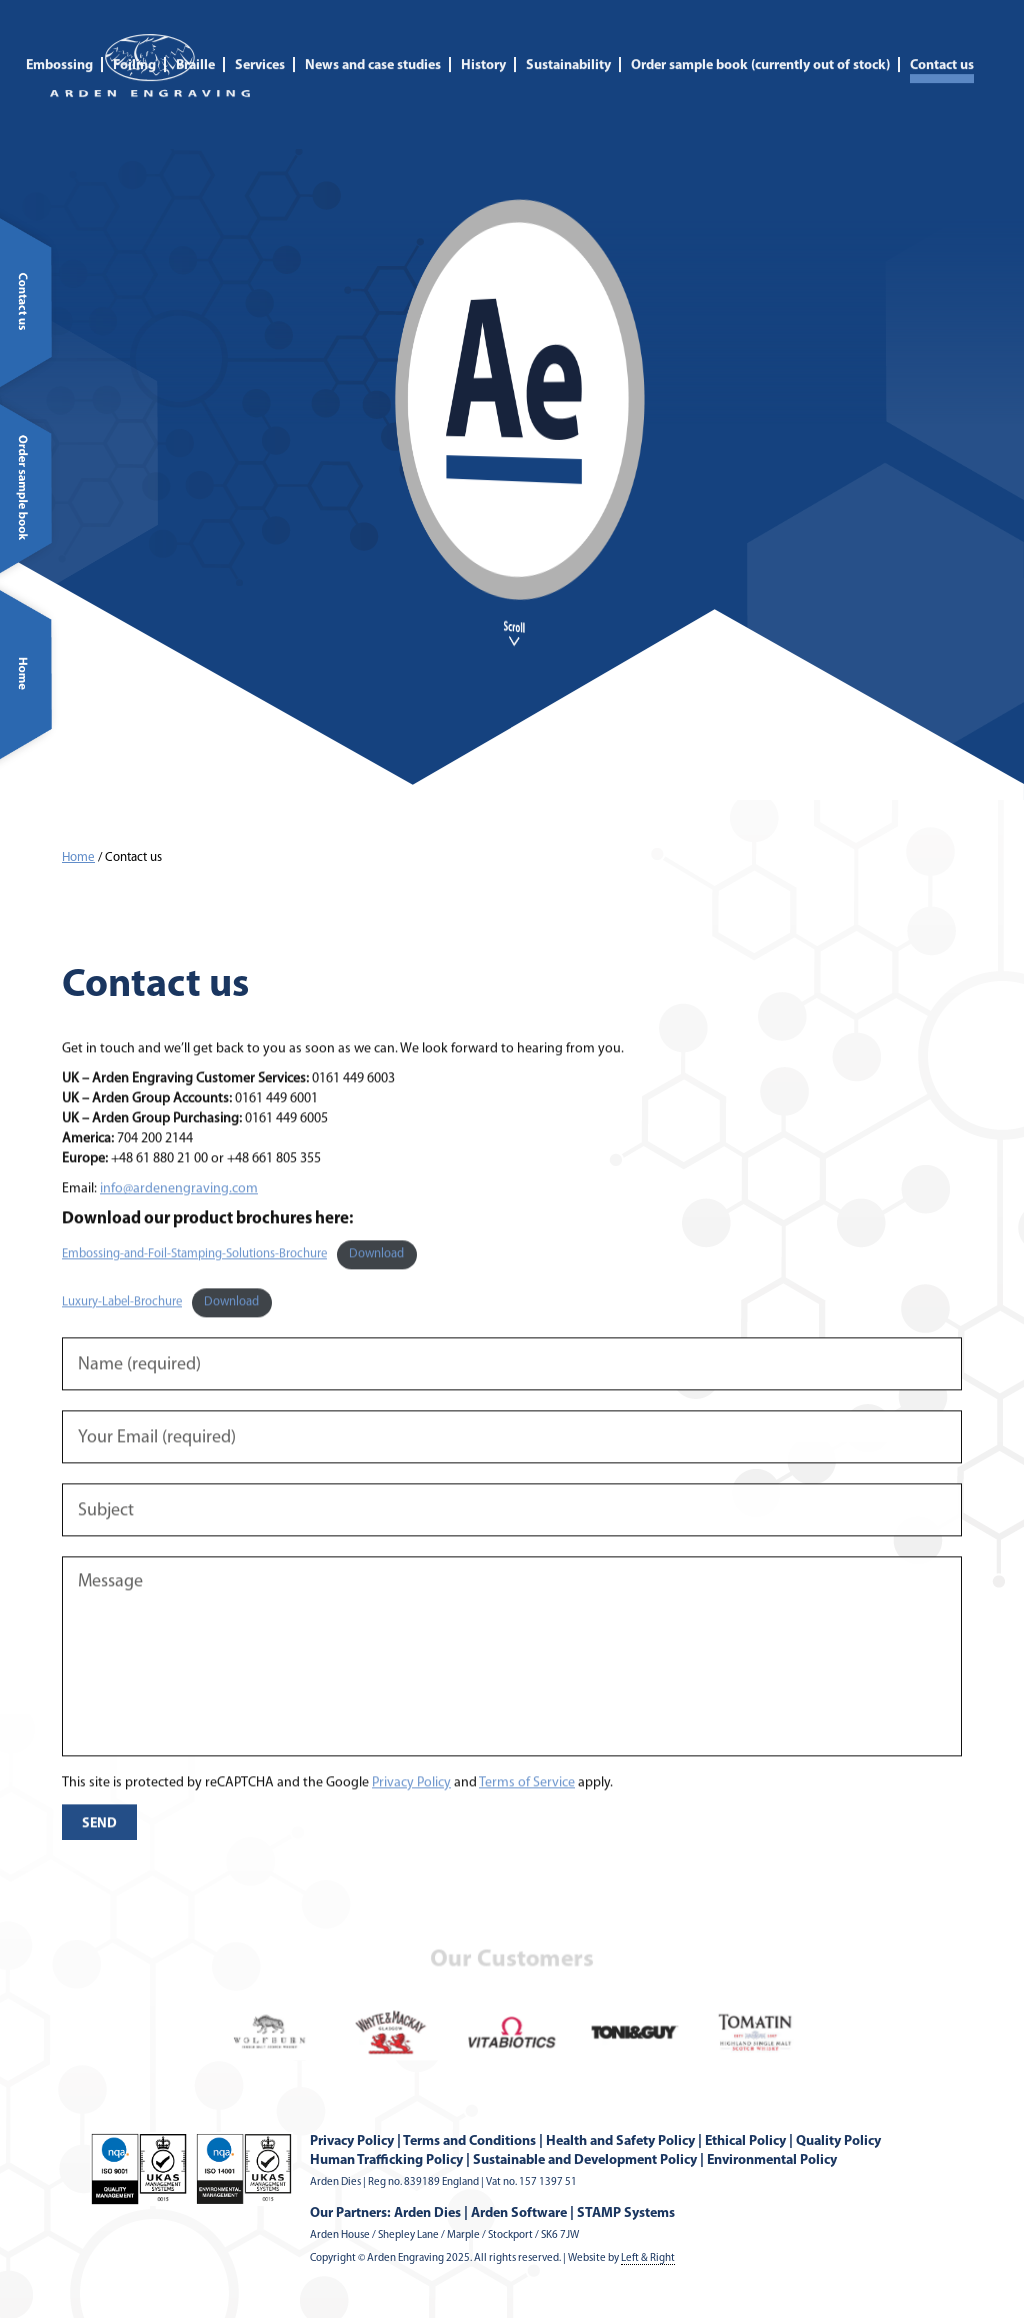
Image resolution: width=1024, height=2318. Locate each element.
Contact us (942, 46)
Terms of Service (527, 1818)
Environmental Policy (772, 2160)
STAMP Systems (626, 2213)
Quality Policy (838, 2141)
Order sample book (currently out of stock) (760, 46)
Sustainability (568, 46)
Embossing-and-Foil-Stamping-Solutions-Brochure (194, 1290)
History (483, 46)
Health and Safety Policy (620, 2141)
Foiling (134, 46)
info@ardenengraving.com (179, 1224)
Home (78, 857)
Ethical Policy (745, 2141)
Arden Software (519, 2213)
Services (260, 46)
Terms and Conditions (469, 2141)
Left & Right (648, 2258)
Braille (195, 46)
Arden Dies (427, 2213)
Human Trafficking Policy (386, 2160)
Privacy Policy (411, 1818)
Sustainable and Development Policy (585, 2160)
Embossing (59, 46)
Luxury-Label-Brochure (122, 1338)
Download (376, 1290)
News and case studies (373, 46)
